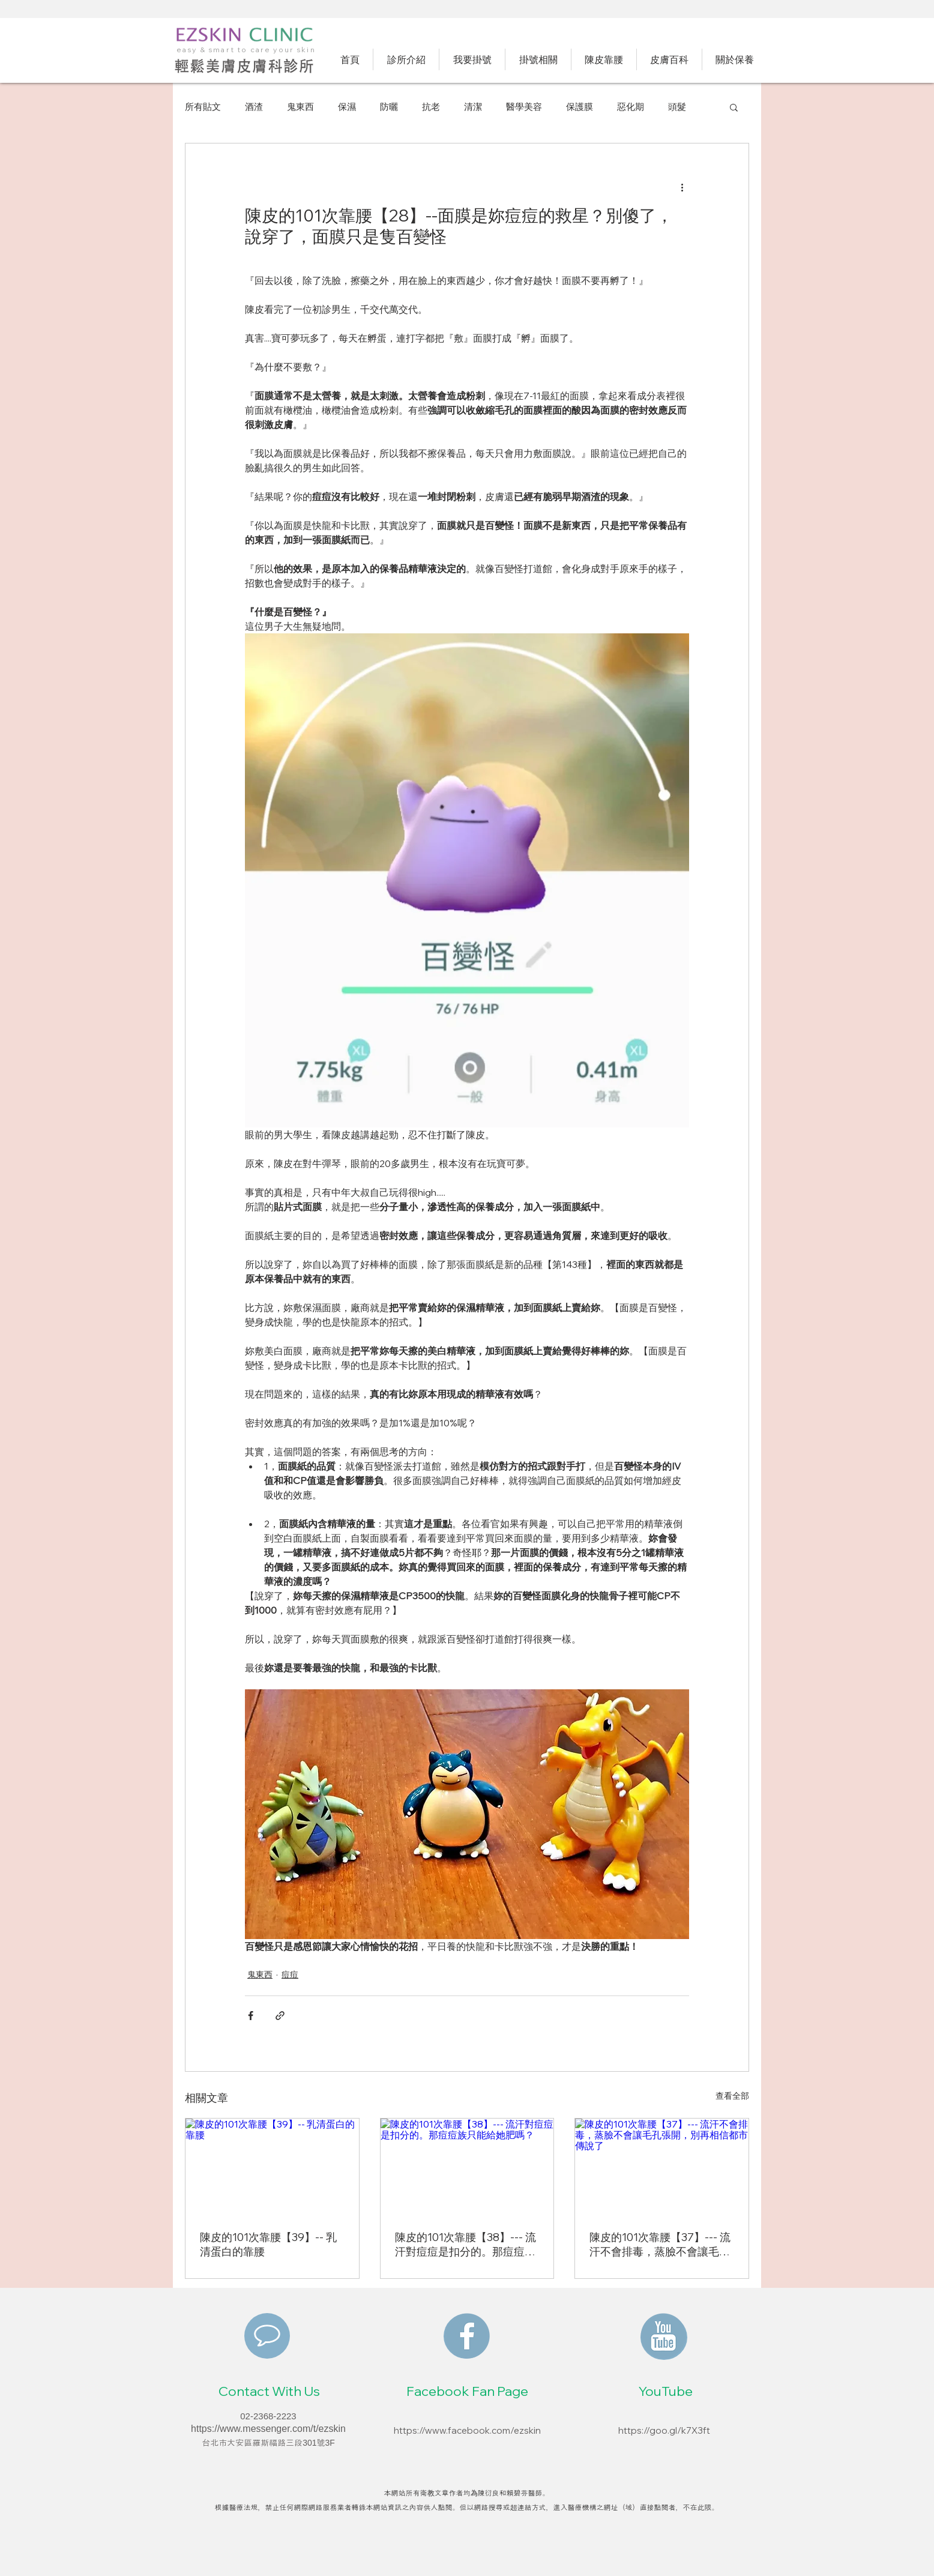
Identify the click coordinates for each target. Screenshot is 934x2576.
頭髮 (677, 106)
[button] (734, 107)
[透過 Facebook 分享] (250, 2015)
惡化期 (630, 106)
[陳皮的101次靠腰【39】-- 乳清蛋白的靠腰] (272, 2167)
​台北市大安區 (227, 2443)
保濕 (347, 106)
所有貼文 (203, 106)
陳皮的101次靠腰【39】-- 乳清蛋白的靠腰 (268, 2244)
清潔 (473, 106)
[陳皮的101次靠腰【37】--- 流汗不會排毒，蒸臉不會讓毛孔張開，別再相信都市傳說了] (662, 2167)
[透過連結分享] (280, 2015)
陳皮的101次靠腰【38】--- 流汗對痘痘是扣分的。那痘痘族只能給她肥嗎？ (465, 2244)
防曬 (389, 106)
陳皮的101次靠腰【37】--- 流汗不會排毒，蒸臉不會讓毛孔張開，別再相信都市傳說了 (660, 2244)
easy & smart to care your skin (246, 49)
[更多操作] (682, 186)
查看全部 (732, 2095)
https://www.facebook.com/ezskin (467, 2430)
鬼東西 (300, 106)
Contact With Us (269, 2391)
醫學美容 (524, 106)
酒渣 (254, 106)
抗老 (431, 106)
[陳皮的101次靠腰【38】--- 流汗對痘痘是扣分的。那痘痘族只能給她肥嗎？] (467, 2167)
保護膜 (579, 106)
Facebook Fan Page (467, 2391)
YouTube (666, 2391)
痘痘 (290, 1974)
